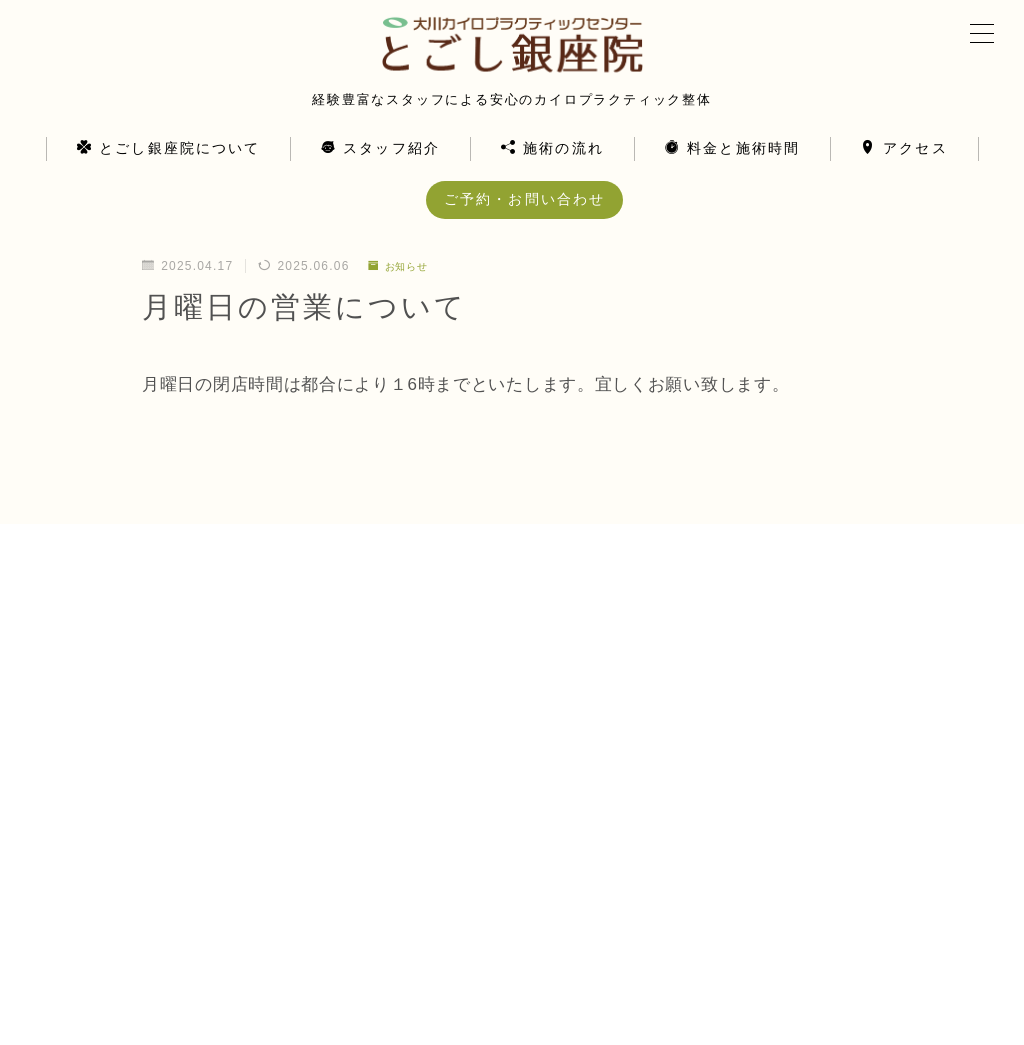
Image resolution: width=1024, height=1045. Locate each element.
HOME (52, 955)
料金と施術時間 (732, 172)
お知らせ (403, 290)
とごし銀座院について (168, 172)
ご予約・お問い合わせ (524, 223)
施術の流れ (552, 172)
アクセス (904, 172)
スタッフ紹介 (380, 172)
